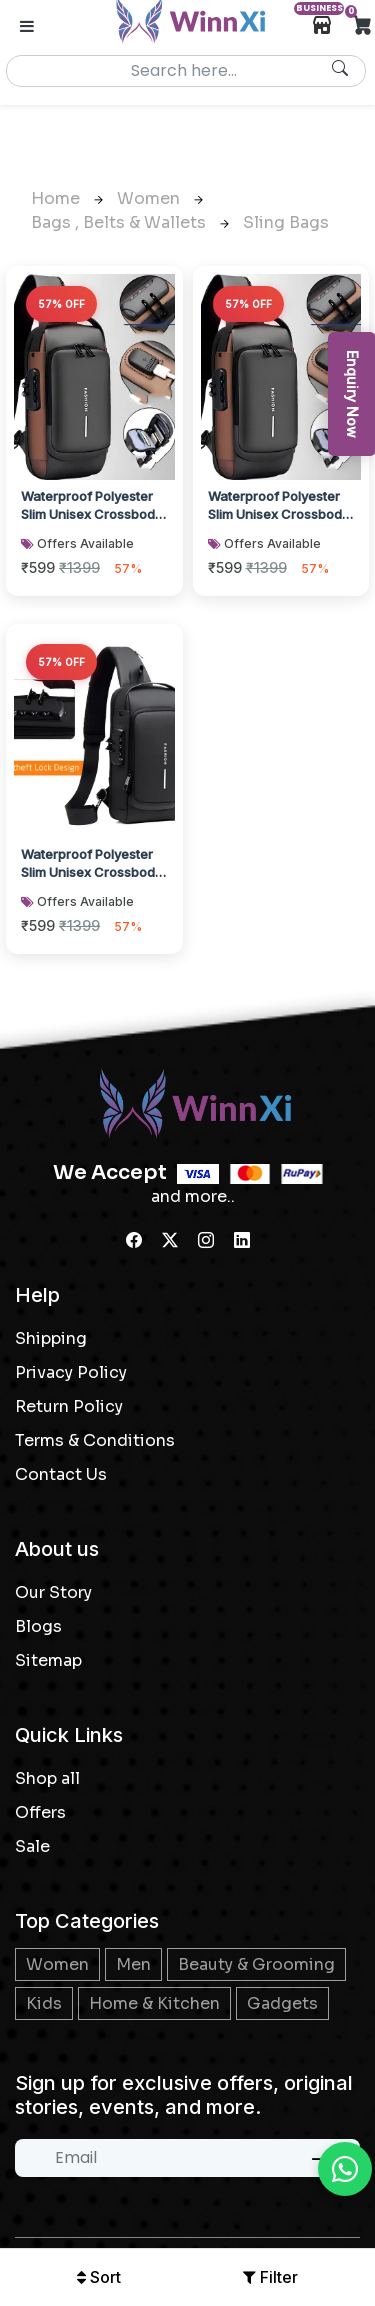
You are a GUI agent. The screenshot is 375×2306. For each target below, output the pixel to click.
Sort (99, 2277)
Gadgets (282, 2003)
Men (133, 1964)
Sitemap (48, 1660)
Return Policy (69, 1406)
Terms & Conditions (95, 1440)
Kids (44, 2003)
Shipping (51, 1338)
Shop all (47, 1778)
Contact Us (61, 1474)
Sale (32, 1846)
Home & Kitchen (154, 2003)
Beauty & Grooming (256, 1964)
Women (160, 198)
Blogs (38, 1626)
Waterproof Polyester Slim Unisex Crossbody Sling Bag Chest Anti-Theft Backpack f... (91, 506)
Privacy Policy (71, 1372)
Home (67, 198)
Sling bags (286, 222)
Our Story (53, 1592)
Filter (270, 2277)
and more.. (193, 1196)
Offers (40, 1812)
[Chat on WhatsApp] (345, 2169)
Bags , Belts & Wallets (130, 222)
